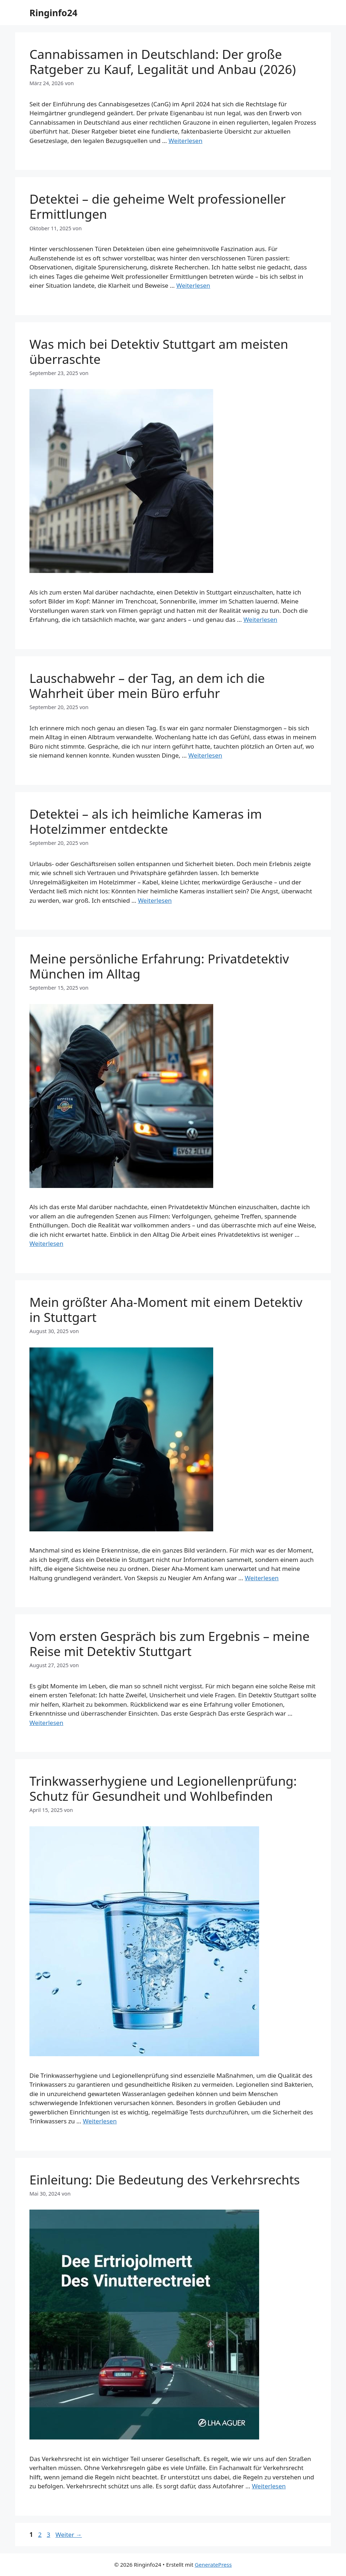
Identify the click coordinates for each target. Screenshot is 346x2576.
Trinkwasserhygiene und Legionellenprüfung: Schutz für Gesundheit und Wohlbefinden (163, 1788)
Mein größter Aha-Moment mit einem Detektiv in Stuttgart (166, 1310)
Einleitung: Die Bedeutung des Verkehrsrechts (164, 2179)
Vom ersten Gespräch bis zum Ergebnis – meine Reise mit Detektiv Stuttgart (169, 1644)
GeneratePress (213, 2564)
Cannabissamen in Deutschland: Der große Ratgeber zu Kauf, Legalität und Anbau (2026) (162, 62)
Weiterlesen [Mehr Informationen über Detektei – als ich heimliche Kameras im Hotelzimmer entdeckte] (155, 900)
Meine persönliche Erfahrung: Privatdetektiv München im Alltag (159, 966)
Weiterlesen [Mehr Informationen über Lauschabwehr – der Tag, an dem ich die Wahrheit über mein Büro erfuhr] (205, 755)
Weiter (68, 2534)
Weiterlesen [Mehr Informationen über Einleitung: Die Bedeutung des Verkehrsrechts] (269, 2486)
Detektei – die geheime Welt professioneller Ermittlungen (157, 206)
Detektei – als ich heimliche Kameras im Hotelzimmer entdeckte (145, 821)
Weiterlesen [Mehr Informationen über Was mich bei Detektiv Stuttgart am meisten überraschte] (260, 619)
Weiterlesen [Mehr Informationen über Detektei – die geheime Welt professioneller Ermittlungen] (193, 285)
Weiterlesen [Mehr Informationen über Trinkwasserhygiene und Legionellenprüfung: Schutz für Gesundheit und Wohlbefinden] (100, 2121)
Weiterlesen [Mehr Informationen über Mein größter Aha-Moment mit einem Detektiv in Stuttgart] (262, 1578)
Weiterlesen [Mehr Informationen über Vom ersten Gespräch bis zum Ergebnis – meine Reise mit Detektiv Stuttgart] (46, 1723)
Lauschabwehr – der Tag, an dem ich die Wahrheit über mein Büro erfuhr (147, 686)
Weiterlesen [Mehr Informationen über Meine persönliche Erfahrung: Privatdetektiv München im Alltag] (46, 1243)
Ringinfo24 (53, 12)
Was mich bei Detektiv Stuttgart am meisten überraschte (158, 351)
